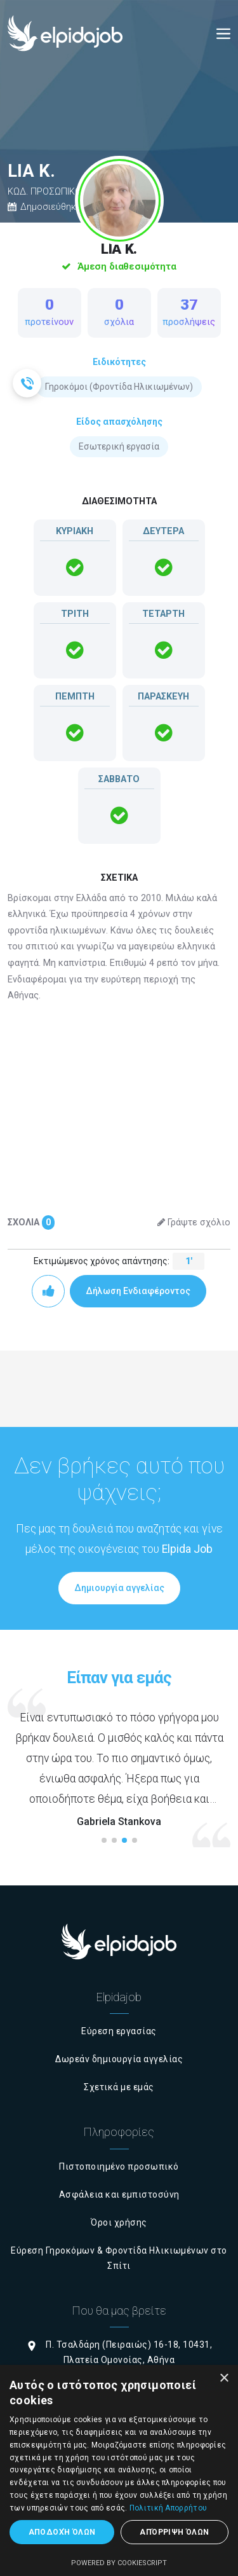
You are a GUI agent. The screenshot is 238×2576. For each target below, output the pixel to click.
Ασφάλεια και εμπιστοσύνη (119, 2194)
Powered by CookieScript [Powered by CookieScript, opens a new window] (119, 2563)
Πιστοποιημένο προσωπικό (119, 2166)
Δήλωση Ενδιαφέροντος (138, 1291)
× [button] (223, 2378)
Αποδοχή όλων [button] (62, 2532)
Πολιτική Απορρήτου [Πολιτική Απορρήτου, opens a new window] (168, 2508)
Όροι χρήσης (119, 2222)
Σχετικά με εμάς (119, 2087)
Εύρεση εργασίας (119, 2031)
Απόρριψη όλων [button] (174, 2532)
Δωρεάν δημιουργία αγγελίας (119, 2059)
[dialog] (119, 2470)
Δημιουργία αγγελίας (119, 1588)
